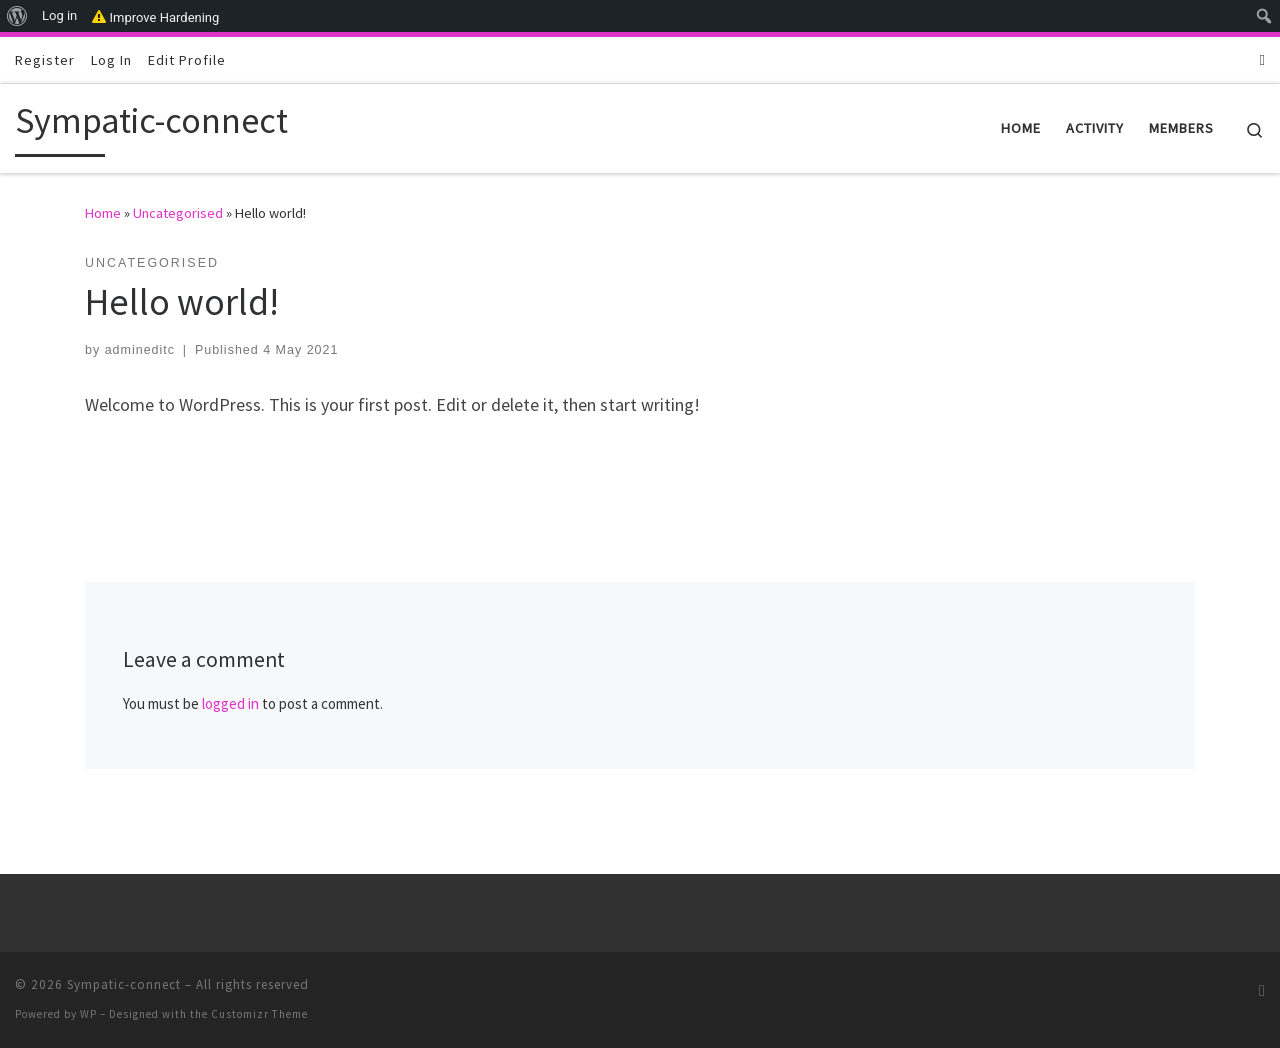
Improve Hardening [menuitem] (155, 16)
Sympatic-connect (124, 984)
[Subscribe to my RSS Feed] (1262, 59)
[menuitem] (17, 16)
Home (103, 213)
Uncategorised (178, 213)
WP (88, 1014)
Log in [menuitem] (59, 15)
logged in (230, 703)
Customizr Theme (259, 1014)
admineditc (140, 350)
